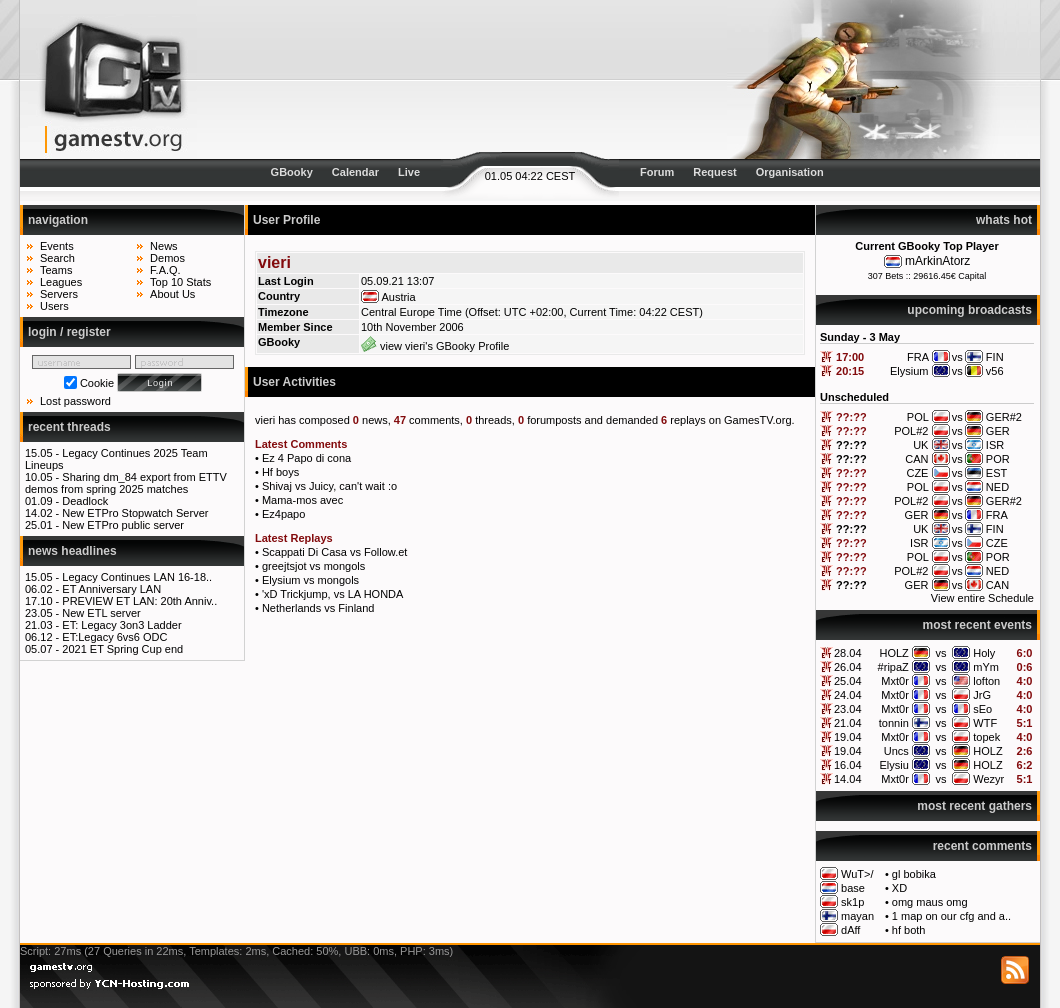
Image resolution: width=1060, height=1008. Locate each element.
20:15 (850, 371)
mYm (986, 667)
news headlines (72, 551)
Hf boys (280, 472)
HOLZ (893, 653)
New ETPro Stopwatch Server (135, 513)
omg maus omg (930, 902)
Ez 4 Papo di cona (306, 458)
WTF (985, 723)
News (164, 246)
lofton (986, 681)
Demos (167, 258)
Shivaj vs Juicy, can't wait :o (329, 486)
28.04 (848, 653)
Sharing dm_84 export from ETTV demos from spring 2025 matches (126, 483)
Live (409, 172)
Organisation (790, 172)
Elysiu (893, 765)
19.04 (848, 737)
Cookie (97, 383)
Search (57, 258)
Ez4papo (283, 514)
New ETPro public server (123, 525)
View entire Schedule (982, 598)
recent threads (69, 427)
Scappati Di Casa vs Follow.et (335, 552)
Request (714, 172)
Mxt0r (895, 681)
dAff (850, 930)
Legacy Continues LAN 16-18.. (137, 577)
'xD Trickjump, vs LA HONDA (332, 594)
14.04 (848, 779)
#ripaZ (893, 667)
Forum (657, 172)
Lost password (75, 401)
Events (57, 246)
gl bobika (914, 874)
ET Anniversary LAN (111, 589)
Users (54, 306)
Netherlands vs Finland (318, 608)
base (853, 888)
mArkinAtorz (937, 261)
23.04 (848, 709)
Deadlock (85, 501)
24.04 (848, 695)
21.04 (848, 723)
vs (941, 653)
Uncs (896, 751)
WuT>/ (857, 874)
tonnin (894, 723)
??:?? (851, 417)
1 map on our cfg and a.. (951, 916)
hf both (909, 930)
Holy (984, 653)
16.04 (848, 765)
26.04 (848, 667)
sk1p (852, 902)
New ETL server (101, 613)
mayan (857, 916)
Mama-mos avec (302, 500)
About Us (172, 294)
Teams (56, 270)
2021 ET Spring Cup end (122, 649)
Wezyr (988, 779)
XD (899, 888)
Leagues (61, 282)
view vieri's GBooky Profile (435, 346)
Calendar (355, 172)
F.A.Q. (165, 270)
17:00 (850, 357)
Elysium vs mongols (310, 580)
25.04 (848, 681)
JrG (982, 695)
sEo (982, 709)
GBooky (292, 172)
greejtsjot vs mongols (313, 566)
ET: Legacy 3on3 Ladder (121, 625)
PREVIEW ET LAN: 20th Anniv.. (139, 601)
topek (986, 737)
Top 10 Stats (180, 282)
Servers (59, 294)
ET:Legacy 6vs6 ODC (114, 637)
